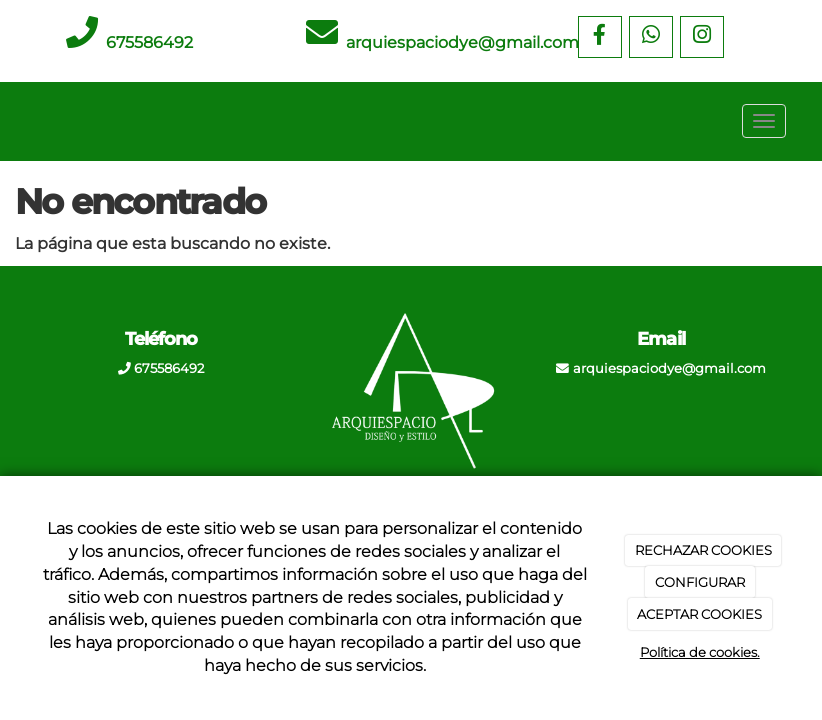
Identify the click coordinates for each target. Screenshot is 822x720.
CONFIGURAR (700, 582)
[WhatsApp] (651, 37)
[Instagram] (702, 37)
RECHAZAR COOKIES (703, 550)
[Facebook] (600, 37)
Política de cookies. (700, 652)
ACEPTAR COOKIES (699, 614)
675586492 (149, 42)
